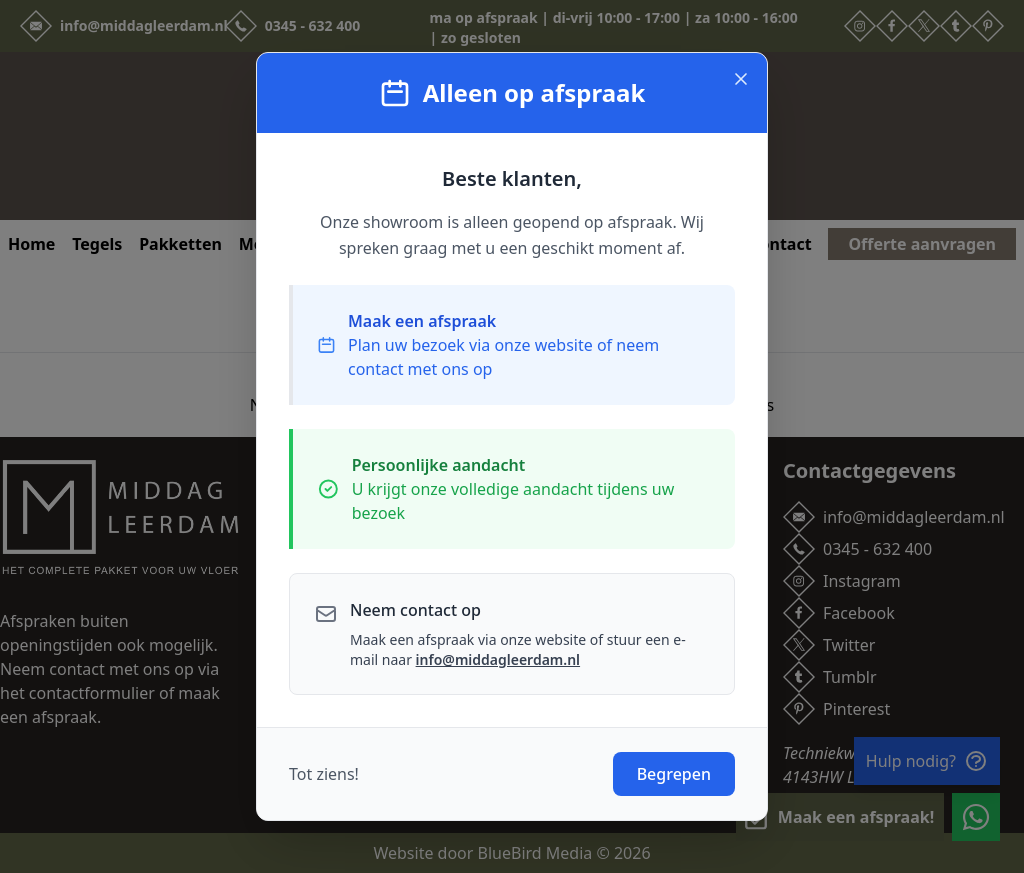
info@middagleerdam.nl (498, 659)
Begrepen (674, 774)
